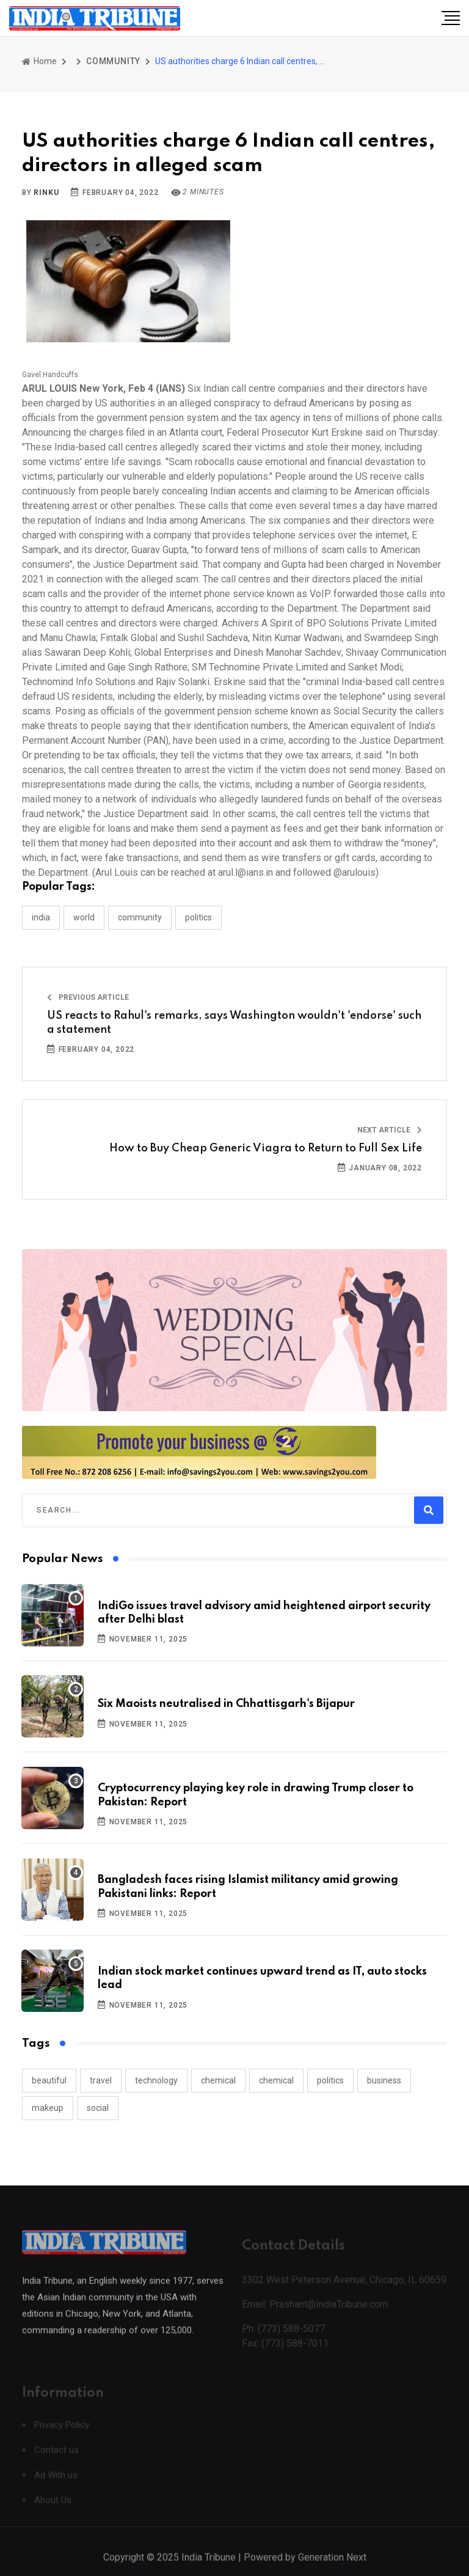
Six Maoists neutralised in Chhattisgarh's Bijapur (226, 1703)
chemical (218, 2080)
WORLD (84, 917)
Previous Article (88, 997)
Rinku (46, 192)
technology (156, 2080)
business (384, 2080)
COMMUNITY (113, 61)
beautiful (49, 2080)
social (98, 2108)
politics (330, 2080)
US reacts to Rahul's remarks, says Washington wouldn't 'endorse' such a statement (234, 1022)
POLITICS (198, 917)
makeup (48, 2108)
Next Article (389, 1130)
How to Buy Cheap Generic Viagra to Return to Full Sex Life (265, 1148)
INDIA (41, 917)
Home (39, 61)
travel (101, 2080)
